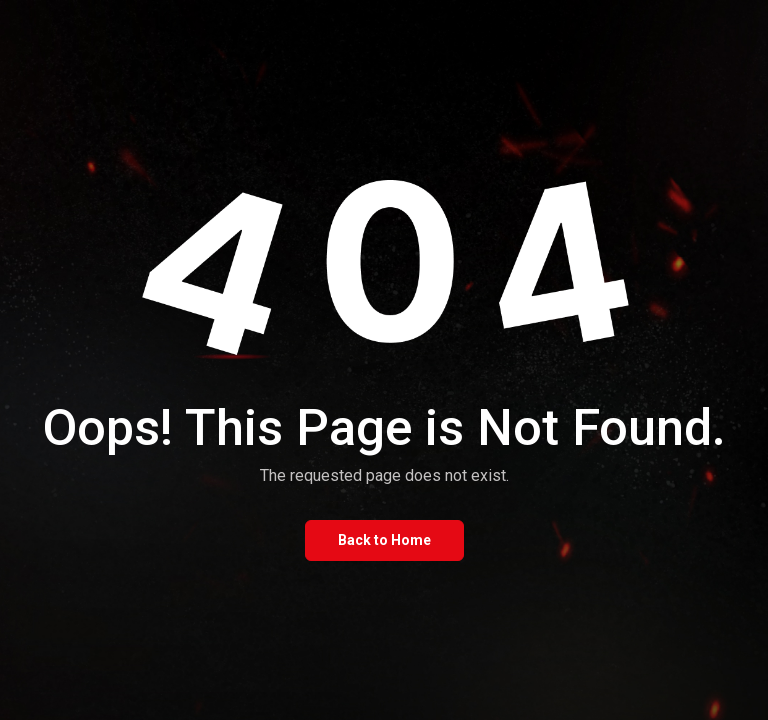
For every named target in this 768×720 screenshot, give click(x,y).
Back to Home (384, 540)
